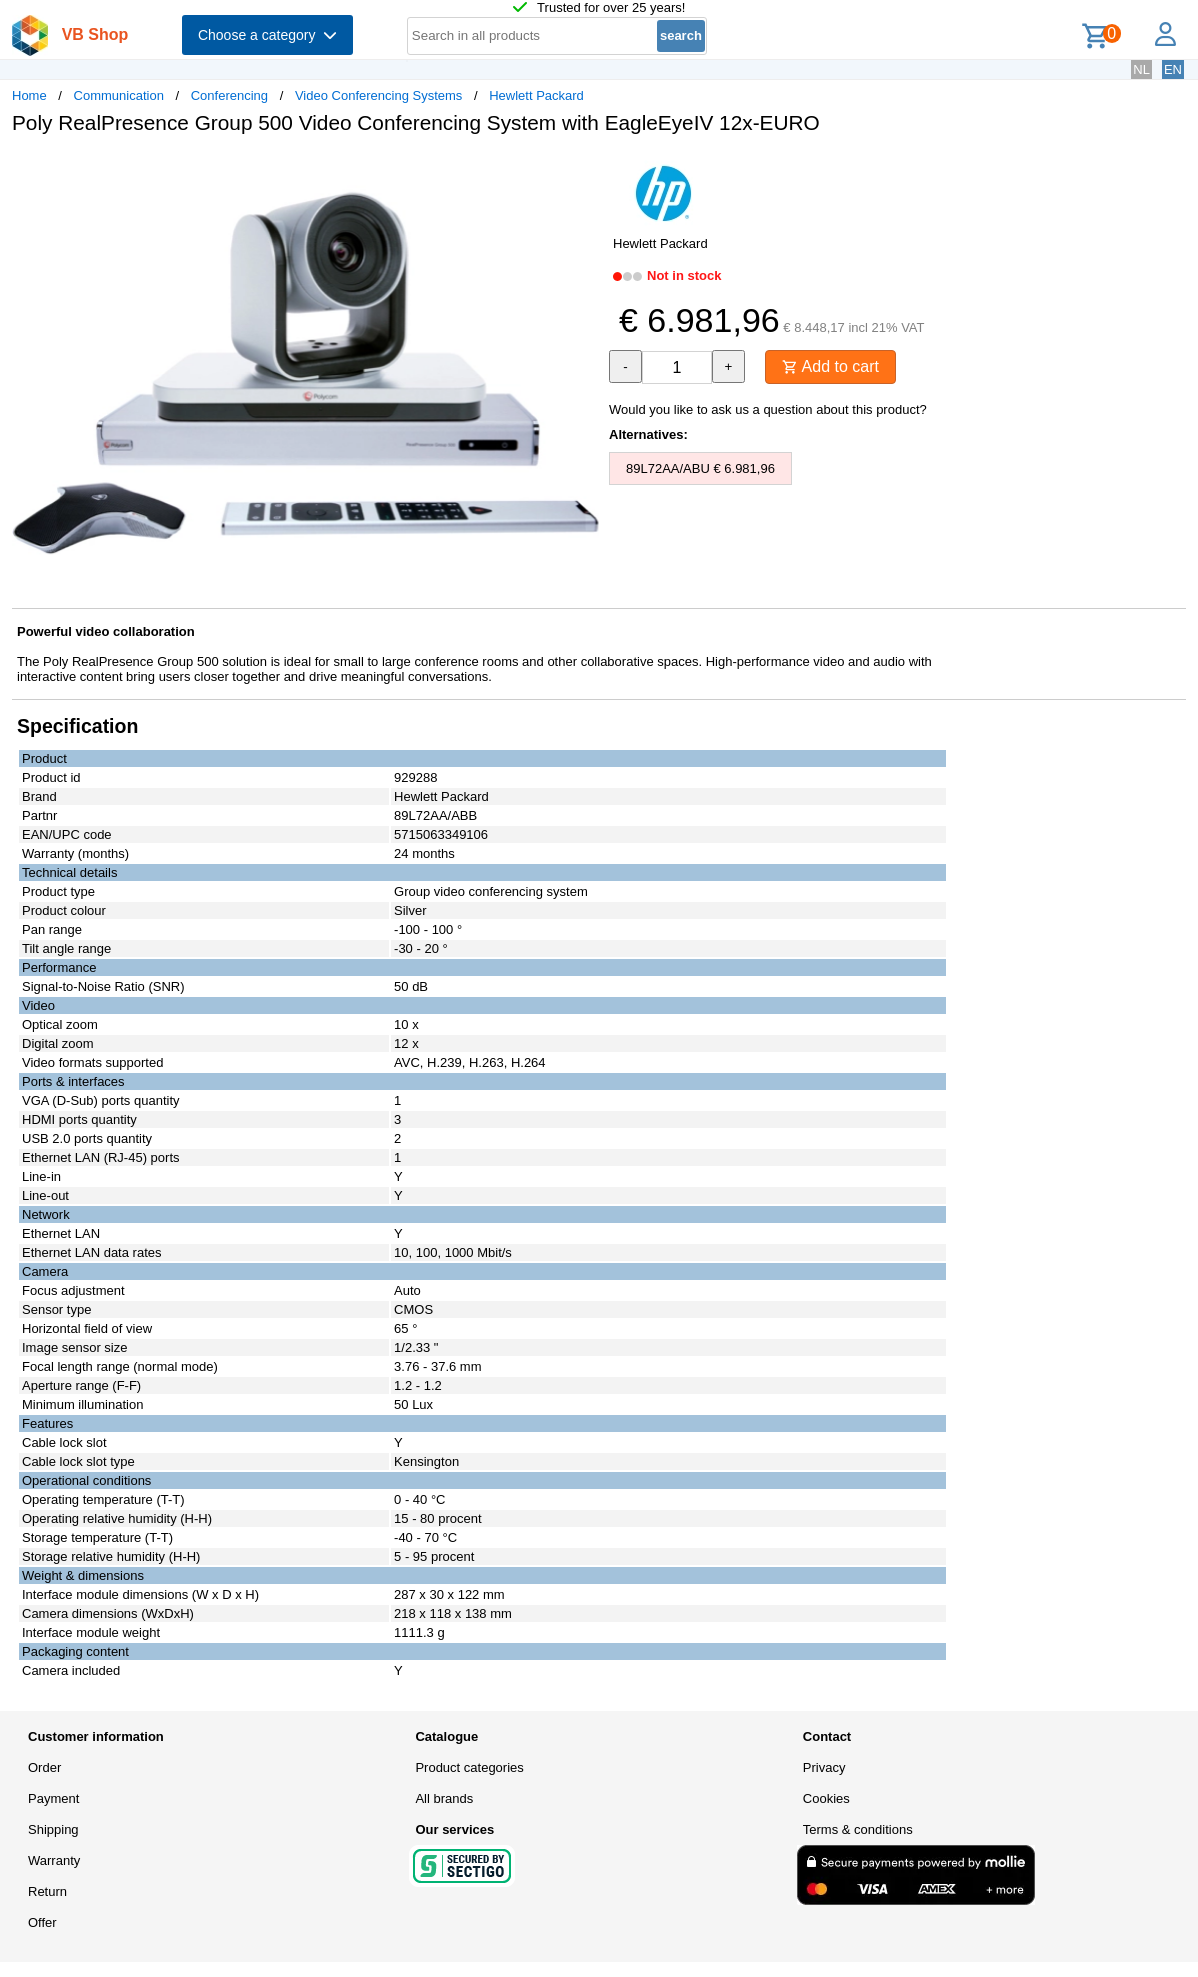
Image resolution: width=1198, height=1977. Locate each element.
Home (29, 95)
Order (44, 1767)
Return (47, 1891)
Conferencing (229, 95)
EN (1173, 69)
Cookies (826, 1798)
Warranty (54, 1860)
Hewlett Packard (536, 95)
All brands (444, 1798)
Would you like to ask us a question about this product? (768, 409)
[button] (581, 171)
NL (1141, 69)
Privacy (824, 1767)
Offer (42, 1922)
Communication (119, 95)
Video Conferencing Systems (378, 95)
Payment (53, 1798)
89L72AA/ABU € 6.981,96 (700, 468)
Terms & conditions (858, 1829)
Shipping (53, 1829)
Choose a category (267, 35)
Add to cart (830, 366)
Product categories (469, 1767)
